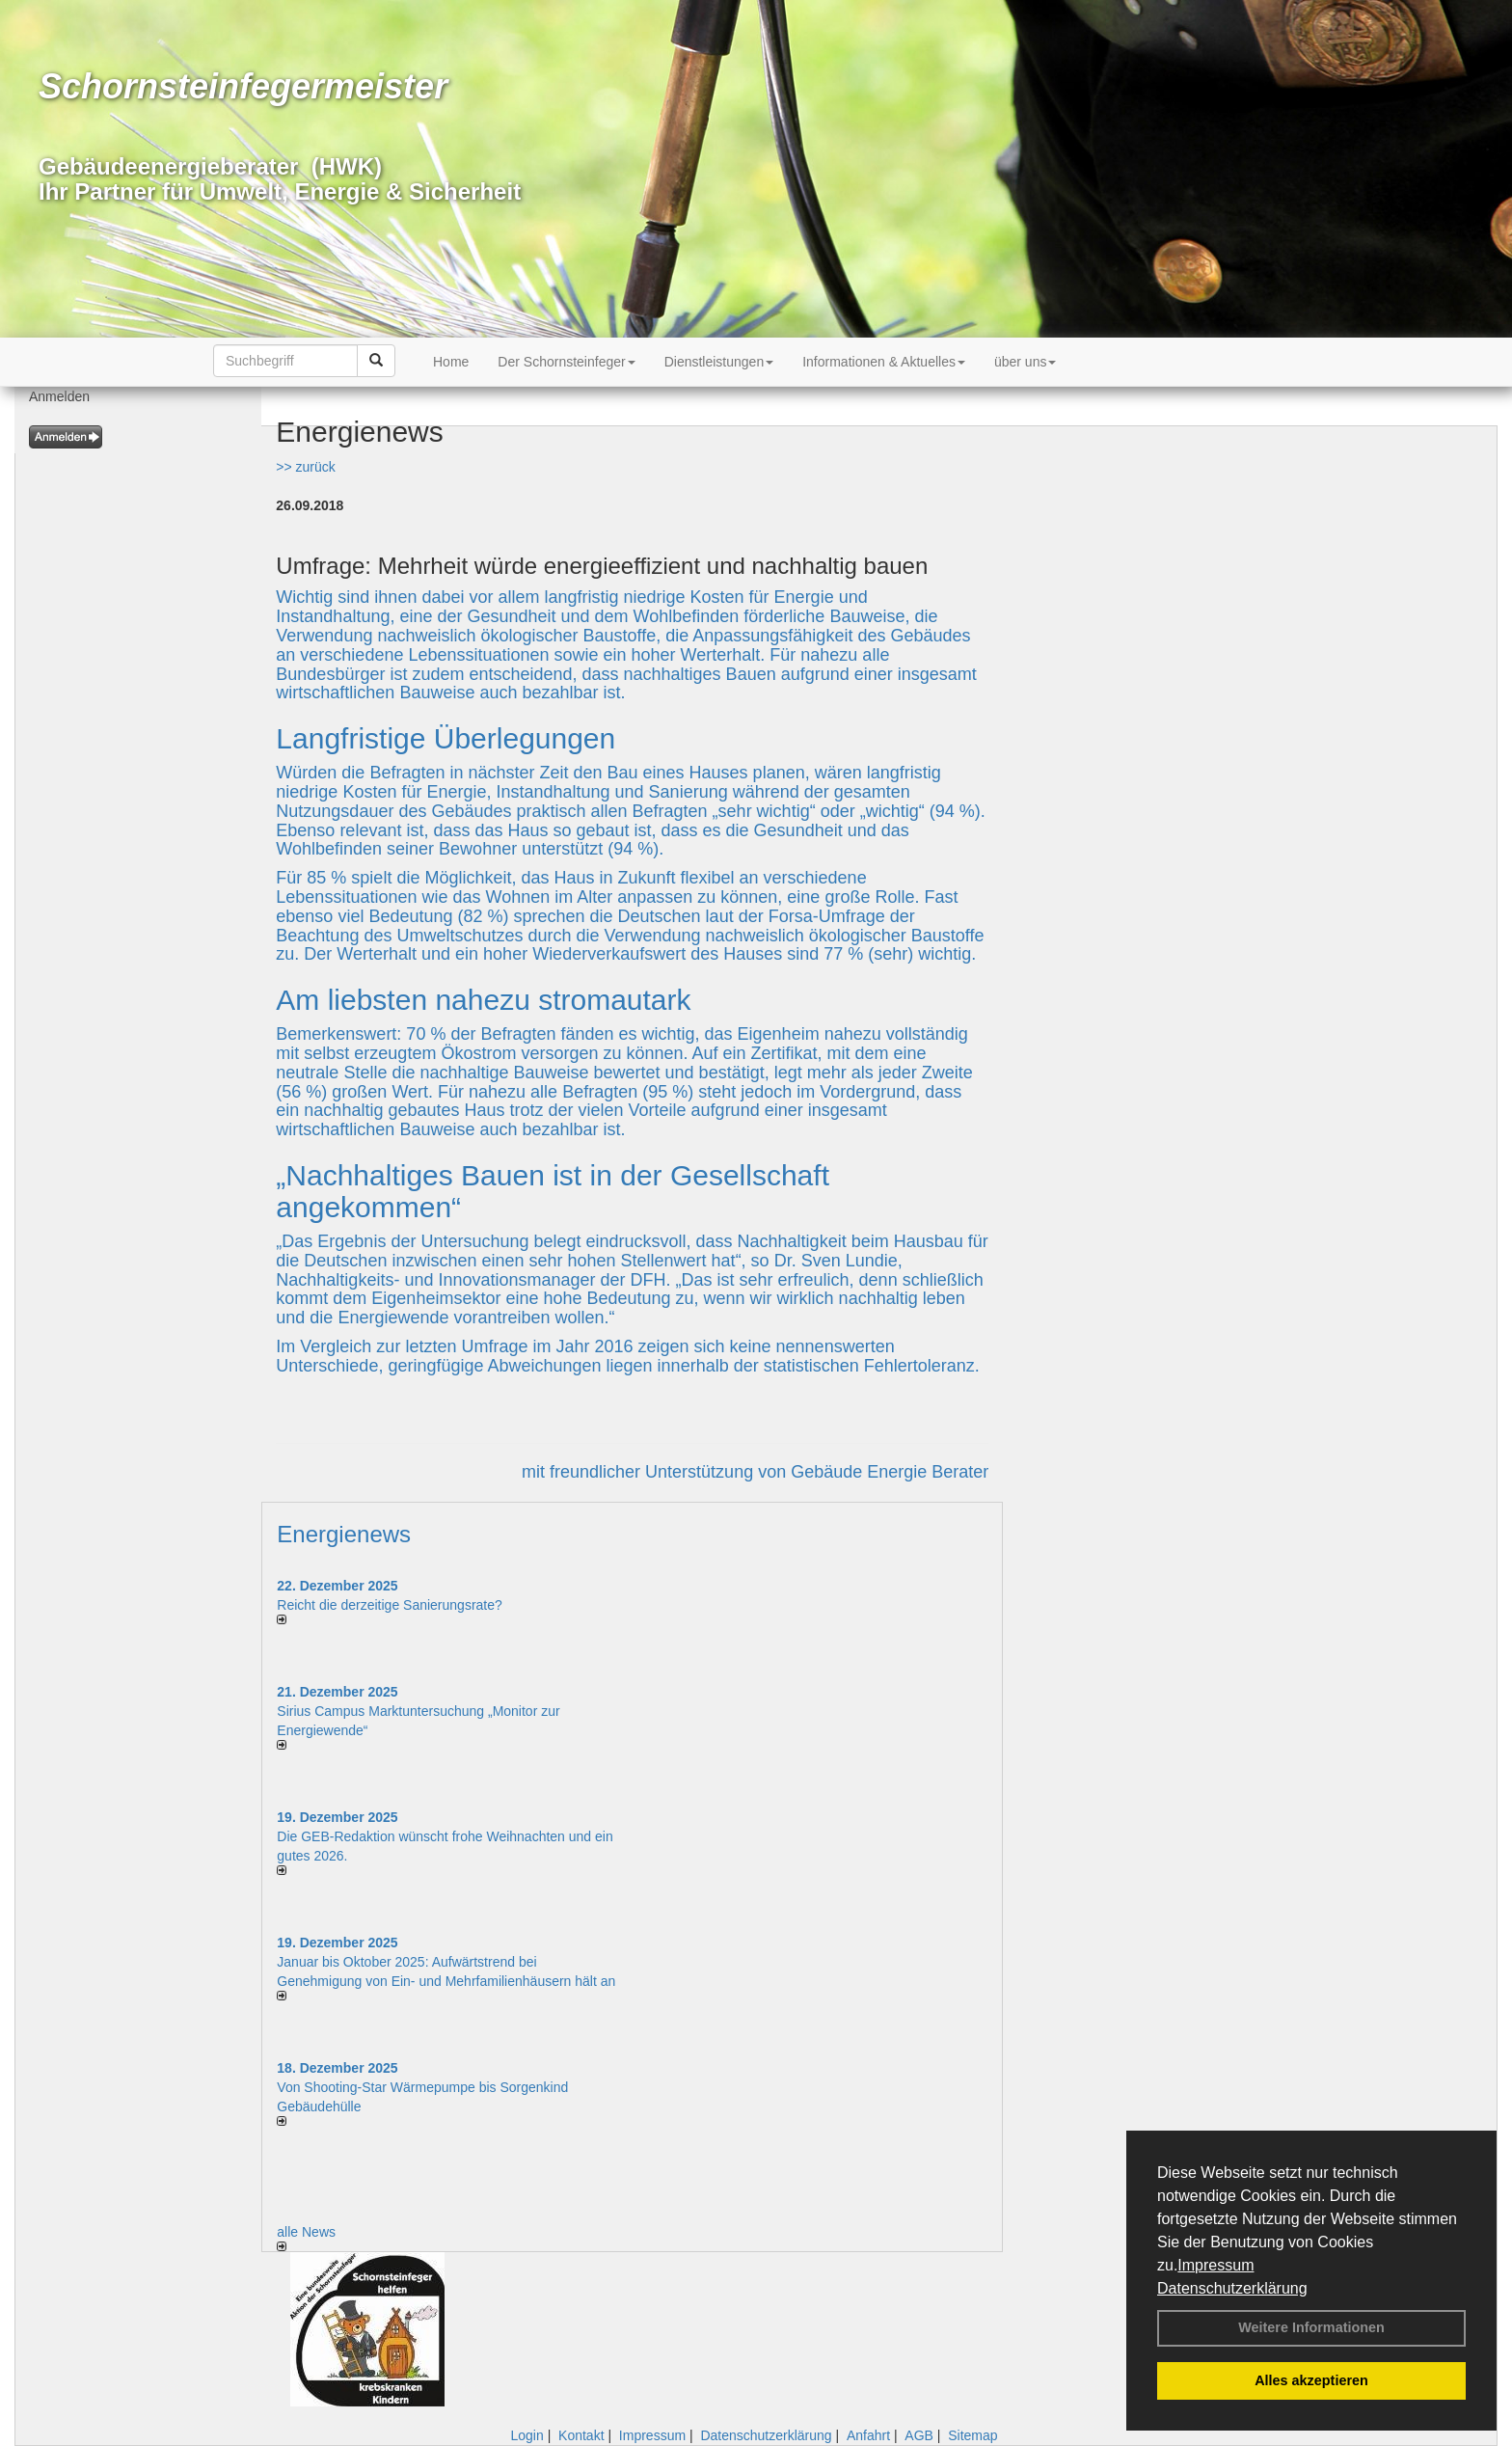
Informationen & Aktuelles (883, 361)
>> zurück (305, 467)
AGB (918, 2435)
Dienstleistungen (719, 361)
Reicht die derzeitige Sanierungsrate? (399, 1605)
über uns (1025, 361)
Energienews (344, 1534)
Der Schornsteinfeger (566, 361)
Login (526, 2435)
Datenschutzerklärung (1232, 2288)
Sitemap (972, 2435)
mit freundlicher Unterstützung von (656, 1471)
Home (451, 361)
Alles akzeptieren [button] (1311, 2380)
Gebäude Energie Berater (889, 1471)
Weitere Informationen (1311, 2327)
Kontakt (581, 2435)
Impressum (1215, 2265)
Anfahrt (868, 2435)
